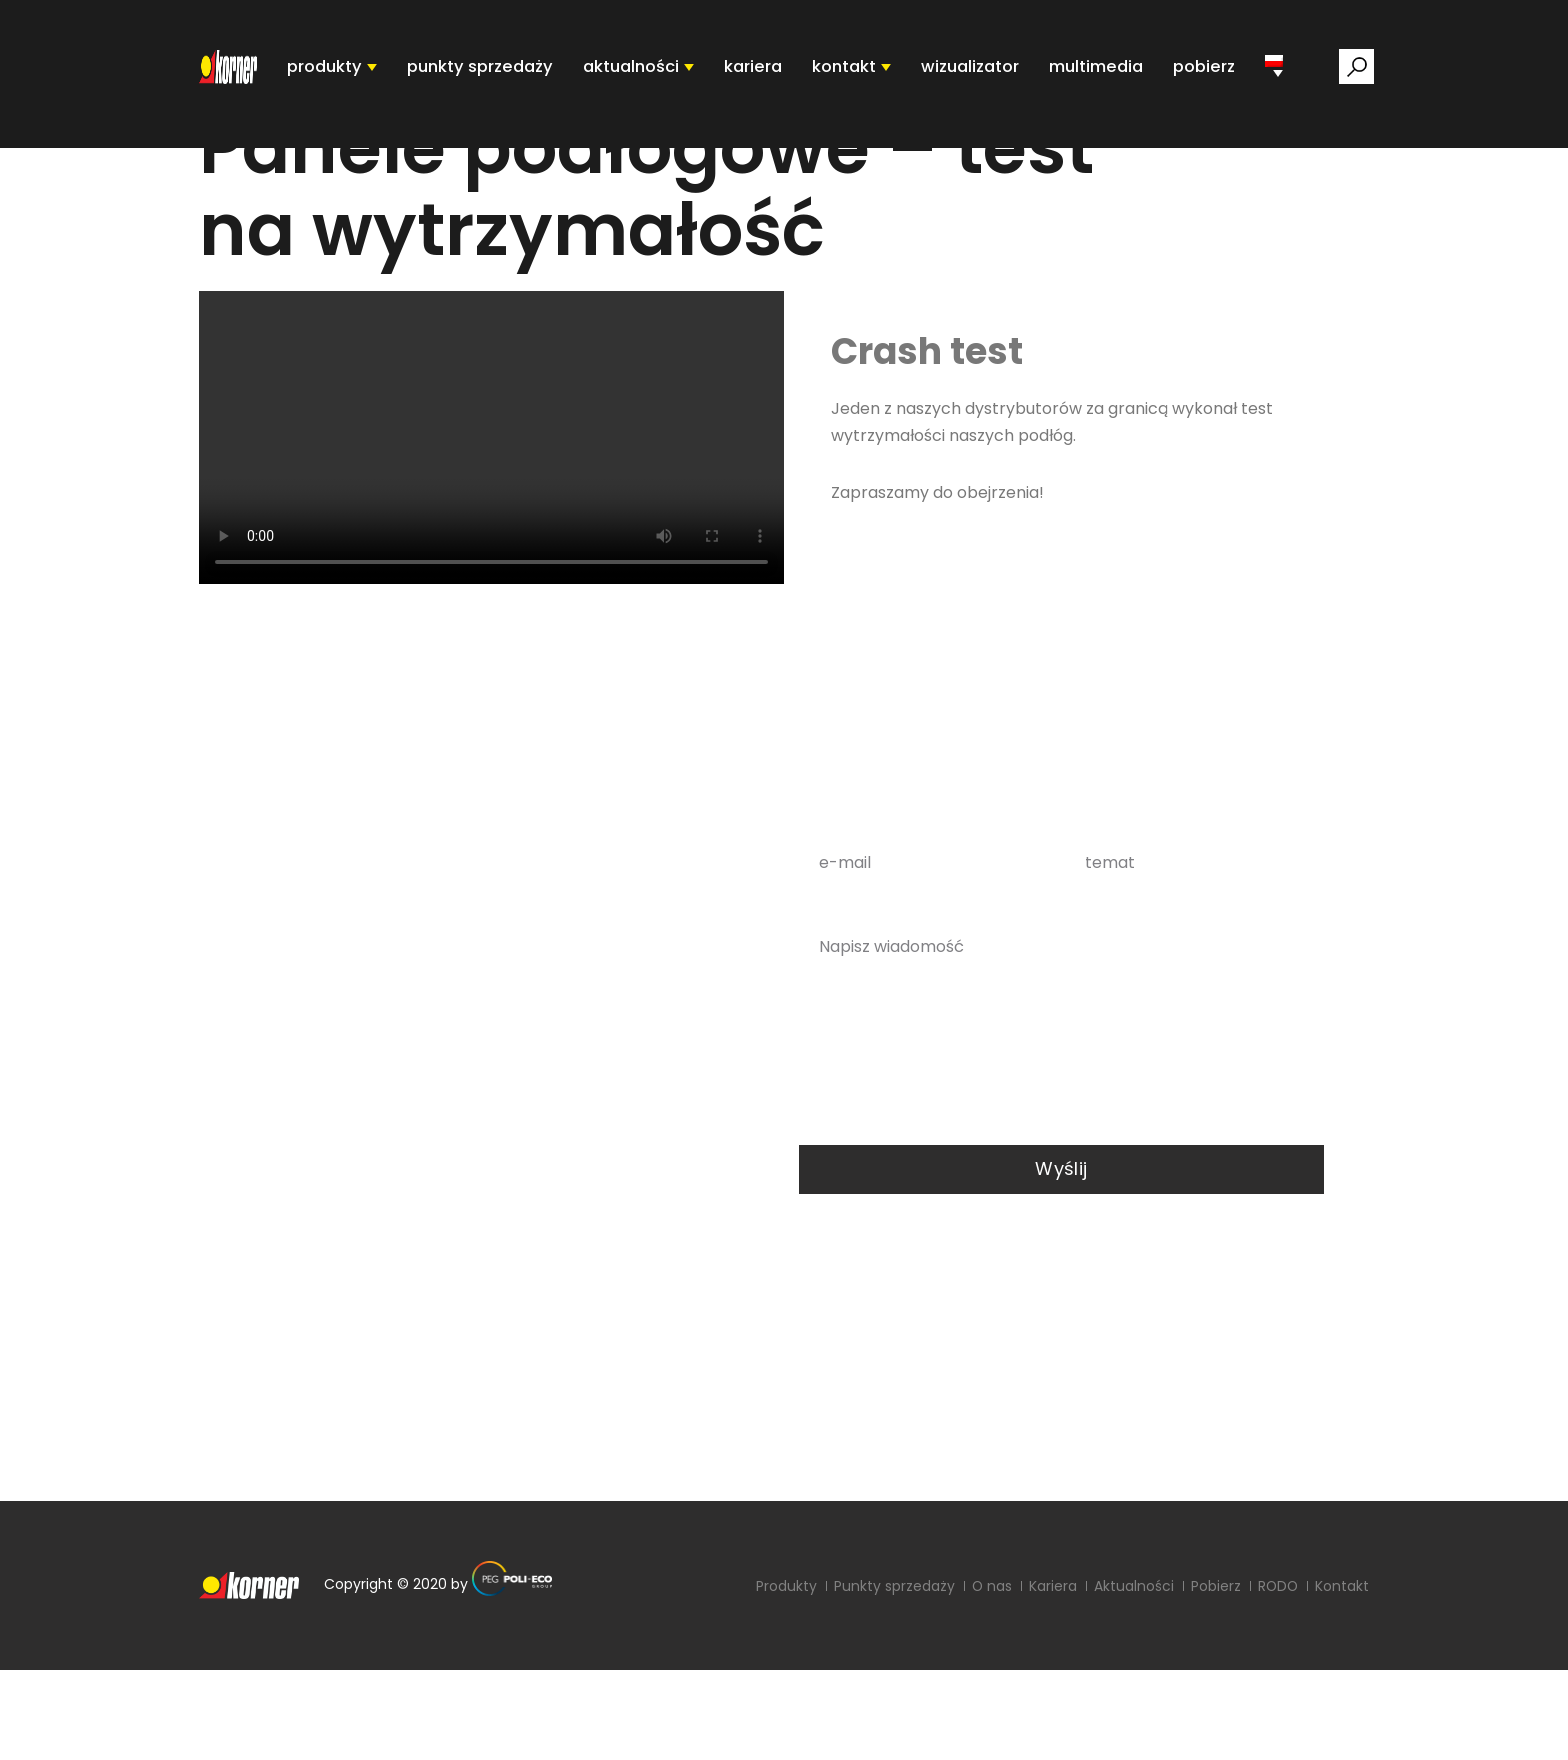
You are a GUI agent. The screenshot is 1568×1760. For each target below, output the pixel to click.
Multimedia (1101, 73)
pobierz (1205, 73)
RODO (509, 1532)
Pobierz (1214, 1676)
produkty (356, 73)
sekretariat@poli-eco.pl (320, 1492)
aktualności (652, 73)
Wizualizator (981, 73)
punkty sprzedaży (507, 73)
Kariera (770, 73)
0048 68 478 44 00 (455, 1091)
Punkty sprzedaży (891, 1676)
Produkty (783, 1676)
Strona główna (259, 171)
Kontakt (1342, 1676)
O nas (989, 1676)
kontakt (859, 73)
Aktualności (1132, 1676)
